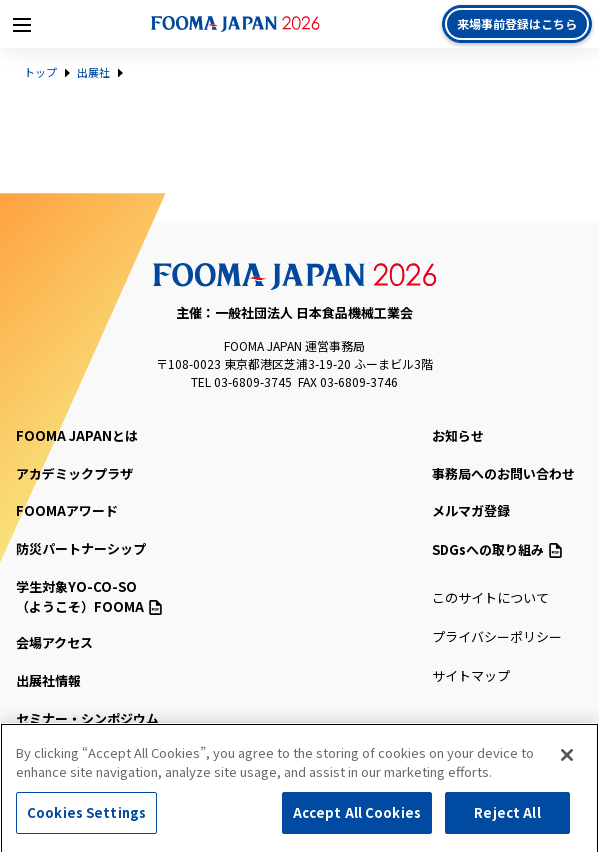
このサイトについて (490, 597)
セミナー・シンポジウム (87, 718)
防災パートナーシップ (81, 548)
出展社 (93, 72)
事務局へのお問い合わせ (503, 473)
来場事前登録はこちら (517, 23)
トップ (40, 72)
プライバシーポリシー (497, 636)
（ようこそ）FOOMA (161, 597)
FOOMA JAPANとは (77, 435)
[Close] (567, 764)
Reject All (507, 821)
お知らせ (458, 435)
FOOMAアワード (67, 510)
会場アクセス (54, 642)
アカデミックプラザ (74, 473)
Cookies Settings (86, 821)
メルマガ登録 (471, 510)
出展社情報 (48, 680)
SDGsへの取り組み (497, 549)
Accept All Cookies (357, 821)
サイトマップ (471, 675)
